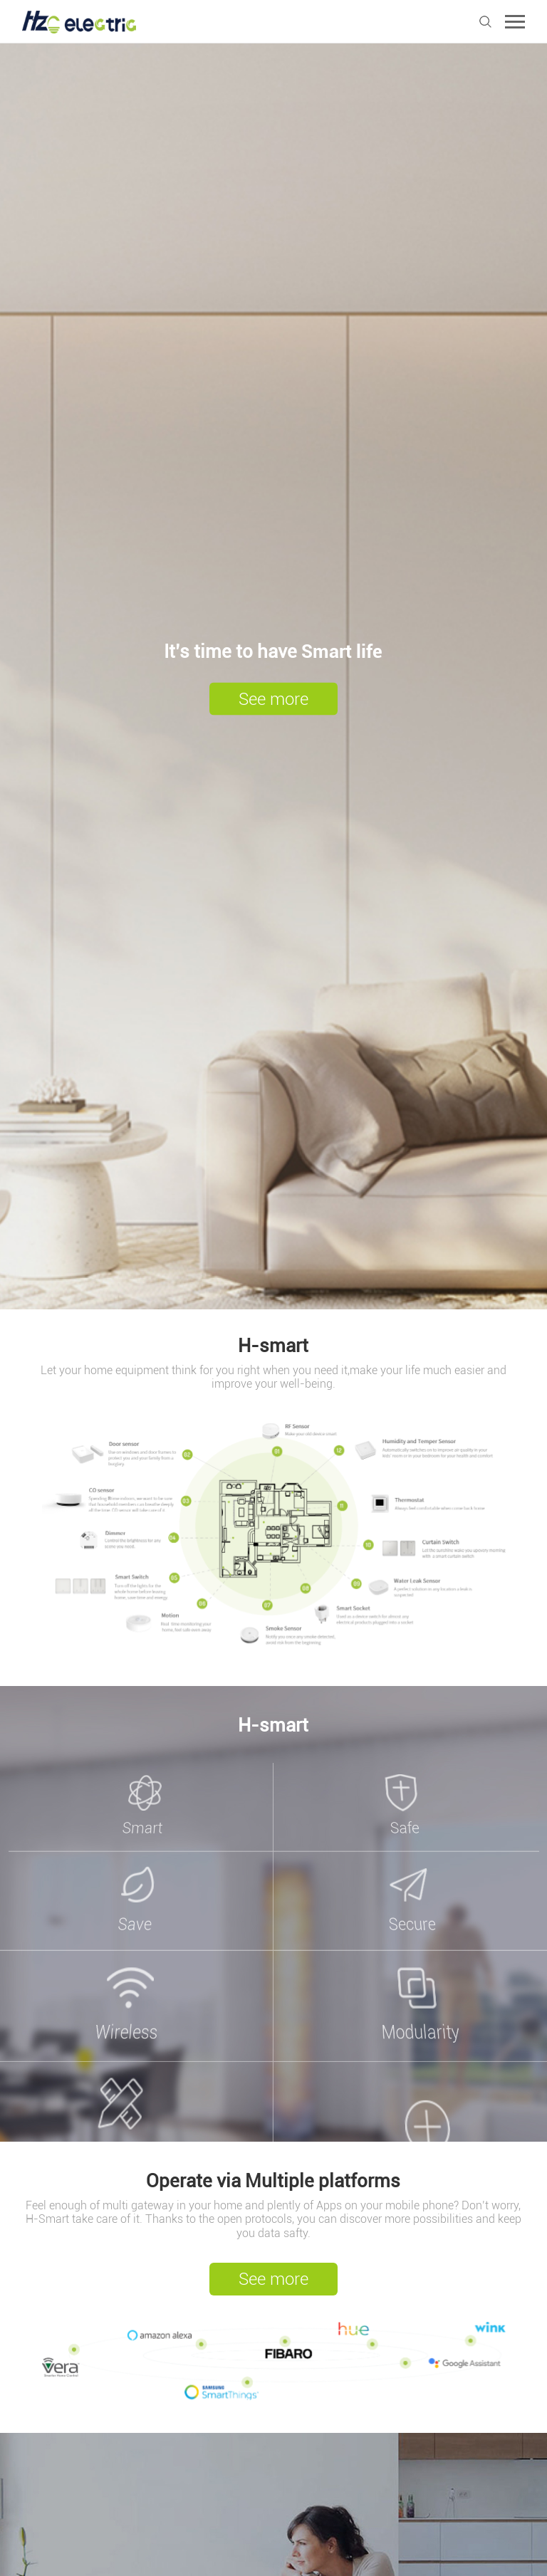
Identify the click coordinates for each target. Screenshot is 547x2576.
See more (273, 699)
